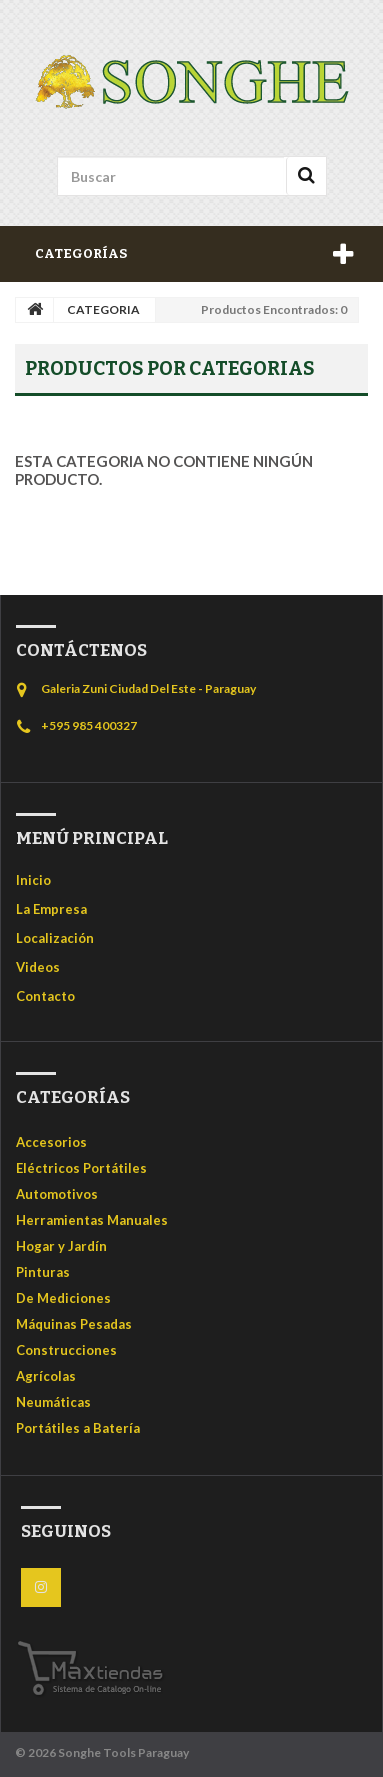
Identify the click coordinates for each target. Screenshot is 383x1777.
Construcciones (66, 1350)
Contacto (45, 996)
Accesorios (51, 1142)
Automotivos (57, 1194)
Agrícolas (46, 1376)
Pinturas (43, 1272)
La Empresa (51, 909)
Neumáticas (53, 1402)
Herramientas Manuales (92, 1220)
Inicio (33, 880)
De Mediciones (63, 1298)
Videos (38, 967)
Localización (55, 938)
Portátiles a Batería (78, 1428)
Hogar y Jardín (61, 1246)
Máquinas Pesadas (74, 1324)
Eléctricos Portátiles (81, 1168)
